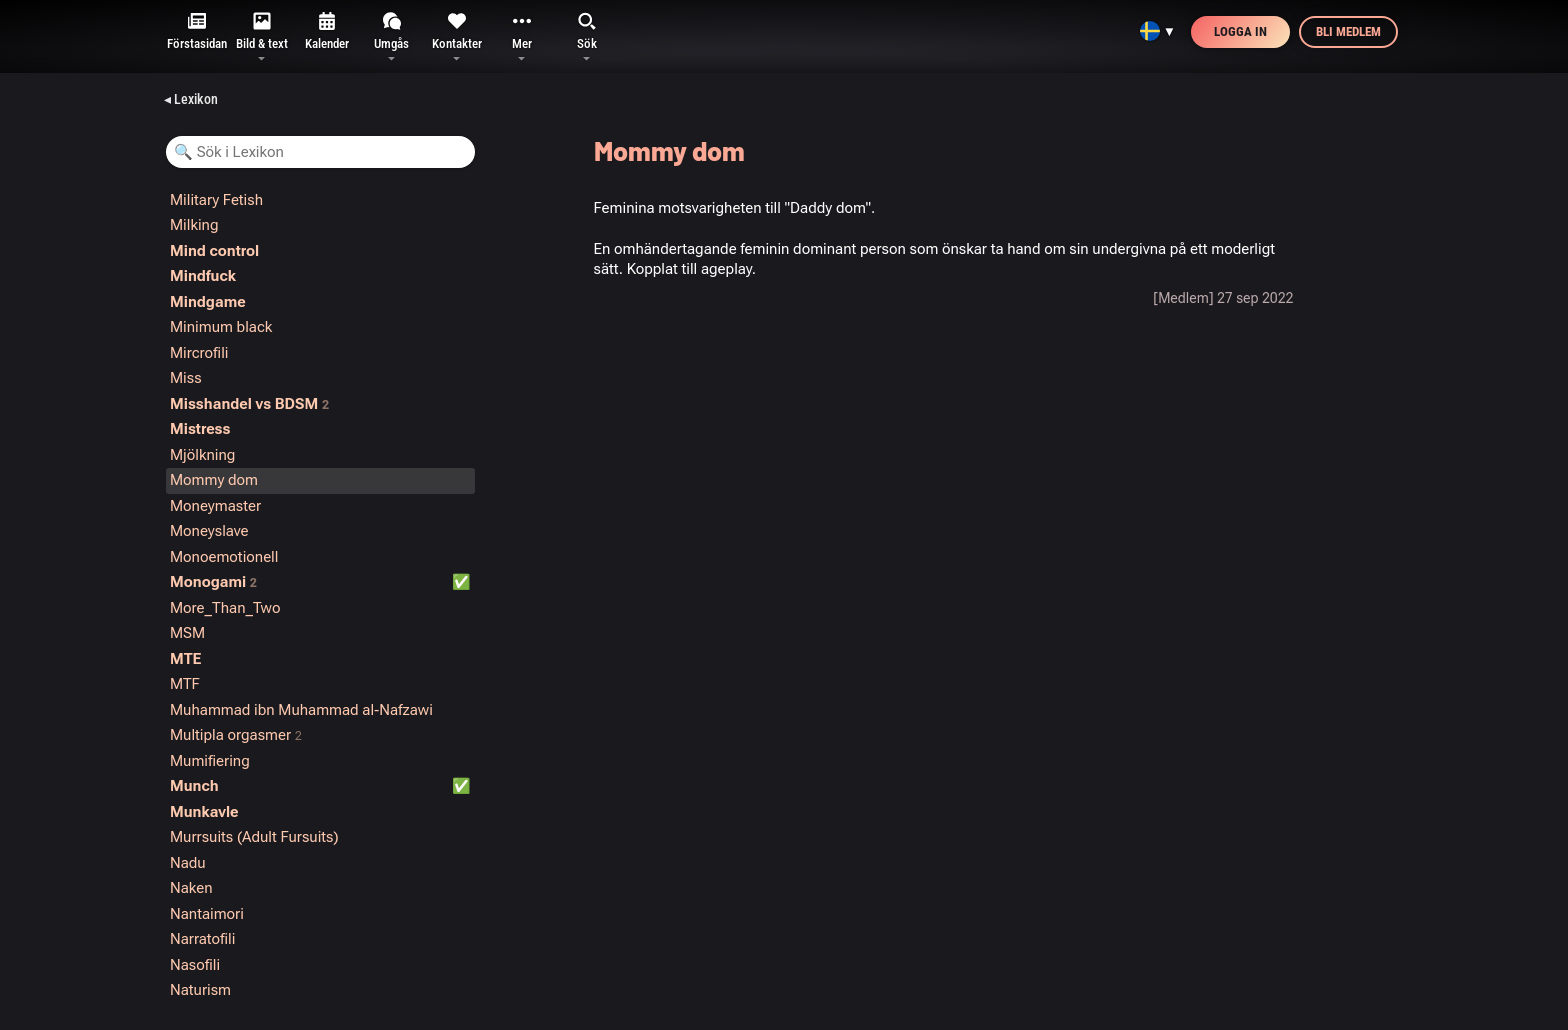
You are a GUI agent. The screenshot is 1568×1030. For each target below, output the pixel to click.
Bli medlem (1348, 31)
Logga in (1240, 31)
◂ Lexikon (191, 99)
